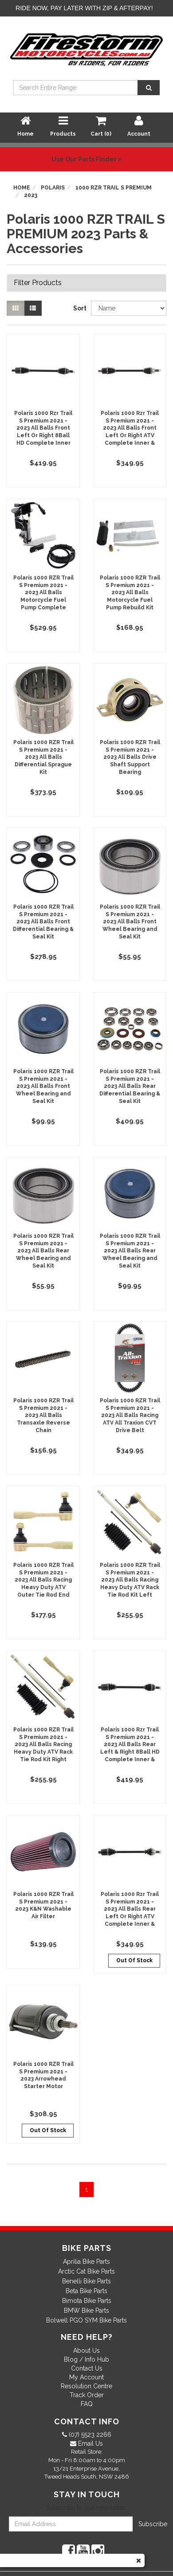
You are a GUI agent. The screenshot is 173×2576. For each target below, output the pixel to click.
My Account (86, 2377)
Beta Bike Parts (86, 2290)
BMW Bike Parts (86, 2310)
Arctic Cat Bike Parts (86, 2271)
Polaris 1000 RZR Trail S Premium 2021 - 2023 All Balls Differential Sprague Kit (43, 757)
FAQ (87, 2403)
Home (21, 188)
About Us (86, 2350)
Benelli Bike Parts (86, 2281)
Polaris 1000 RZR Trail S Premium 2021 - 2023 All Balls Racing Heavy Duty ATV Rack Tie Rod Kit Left (130, 1580)
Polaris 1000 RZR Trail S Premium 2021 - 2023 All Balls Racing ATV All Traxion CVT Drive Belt (130, 1415)
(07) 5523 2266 (89, 2434)
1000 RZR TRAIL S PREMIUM (113, 188)
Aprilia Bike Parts (86, 2261)
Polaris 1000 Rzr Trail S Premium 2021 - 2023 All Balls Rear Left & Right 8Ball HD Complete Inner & (130, 1745)
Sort (78, 308)
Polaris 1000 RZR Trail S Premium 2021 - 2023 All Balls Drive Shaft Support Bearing (130, 757)
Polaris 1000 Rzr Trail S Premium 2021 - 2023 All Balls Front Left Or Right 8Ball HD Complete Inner (43, 428)
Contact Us (86, 2368)
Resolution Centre (86, 2386)
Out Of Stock (134, 1960)
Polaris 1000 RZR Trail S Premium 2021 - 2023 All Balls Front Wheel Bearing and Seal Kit (130, 922)
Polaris (53, 188)
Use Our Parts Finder (86, 159)
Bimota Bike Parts (86, 2300)
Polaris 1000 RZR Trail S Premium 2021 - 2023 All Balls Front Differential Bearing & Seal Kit (43, 922)
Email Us (89, 2443)
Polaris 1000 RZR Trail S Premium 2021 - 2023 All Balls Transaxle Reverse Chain (43, 1415)
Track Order (87, 2395)
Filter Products (38, 283)
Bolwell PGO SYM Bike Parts (86, 2320)
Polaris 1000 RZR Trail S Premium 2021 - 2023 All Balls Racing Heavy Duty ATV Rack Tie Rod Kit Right (43, 1745)
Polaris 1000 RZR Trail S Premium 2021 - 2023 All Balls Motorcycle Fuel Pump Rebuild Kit (130, 593)
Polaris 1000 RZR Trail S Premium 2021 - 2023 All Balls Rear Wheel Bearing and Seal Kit (43, 1251)
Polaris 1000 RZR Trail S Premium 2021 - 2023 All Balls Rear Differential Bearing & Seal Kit (129, 1086)
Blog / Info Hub (86, 2359)
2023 (30, 195)
